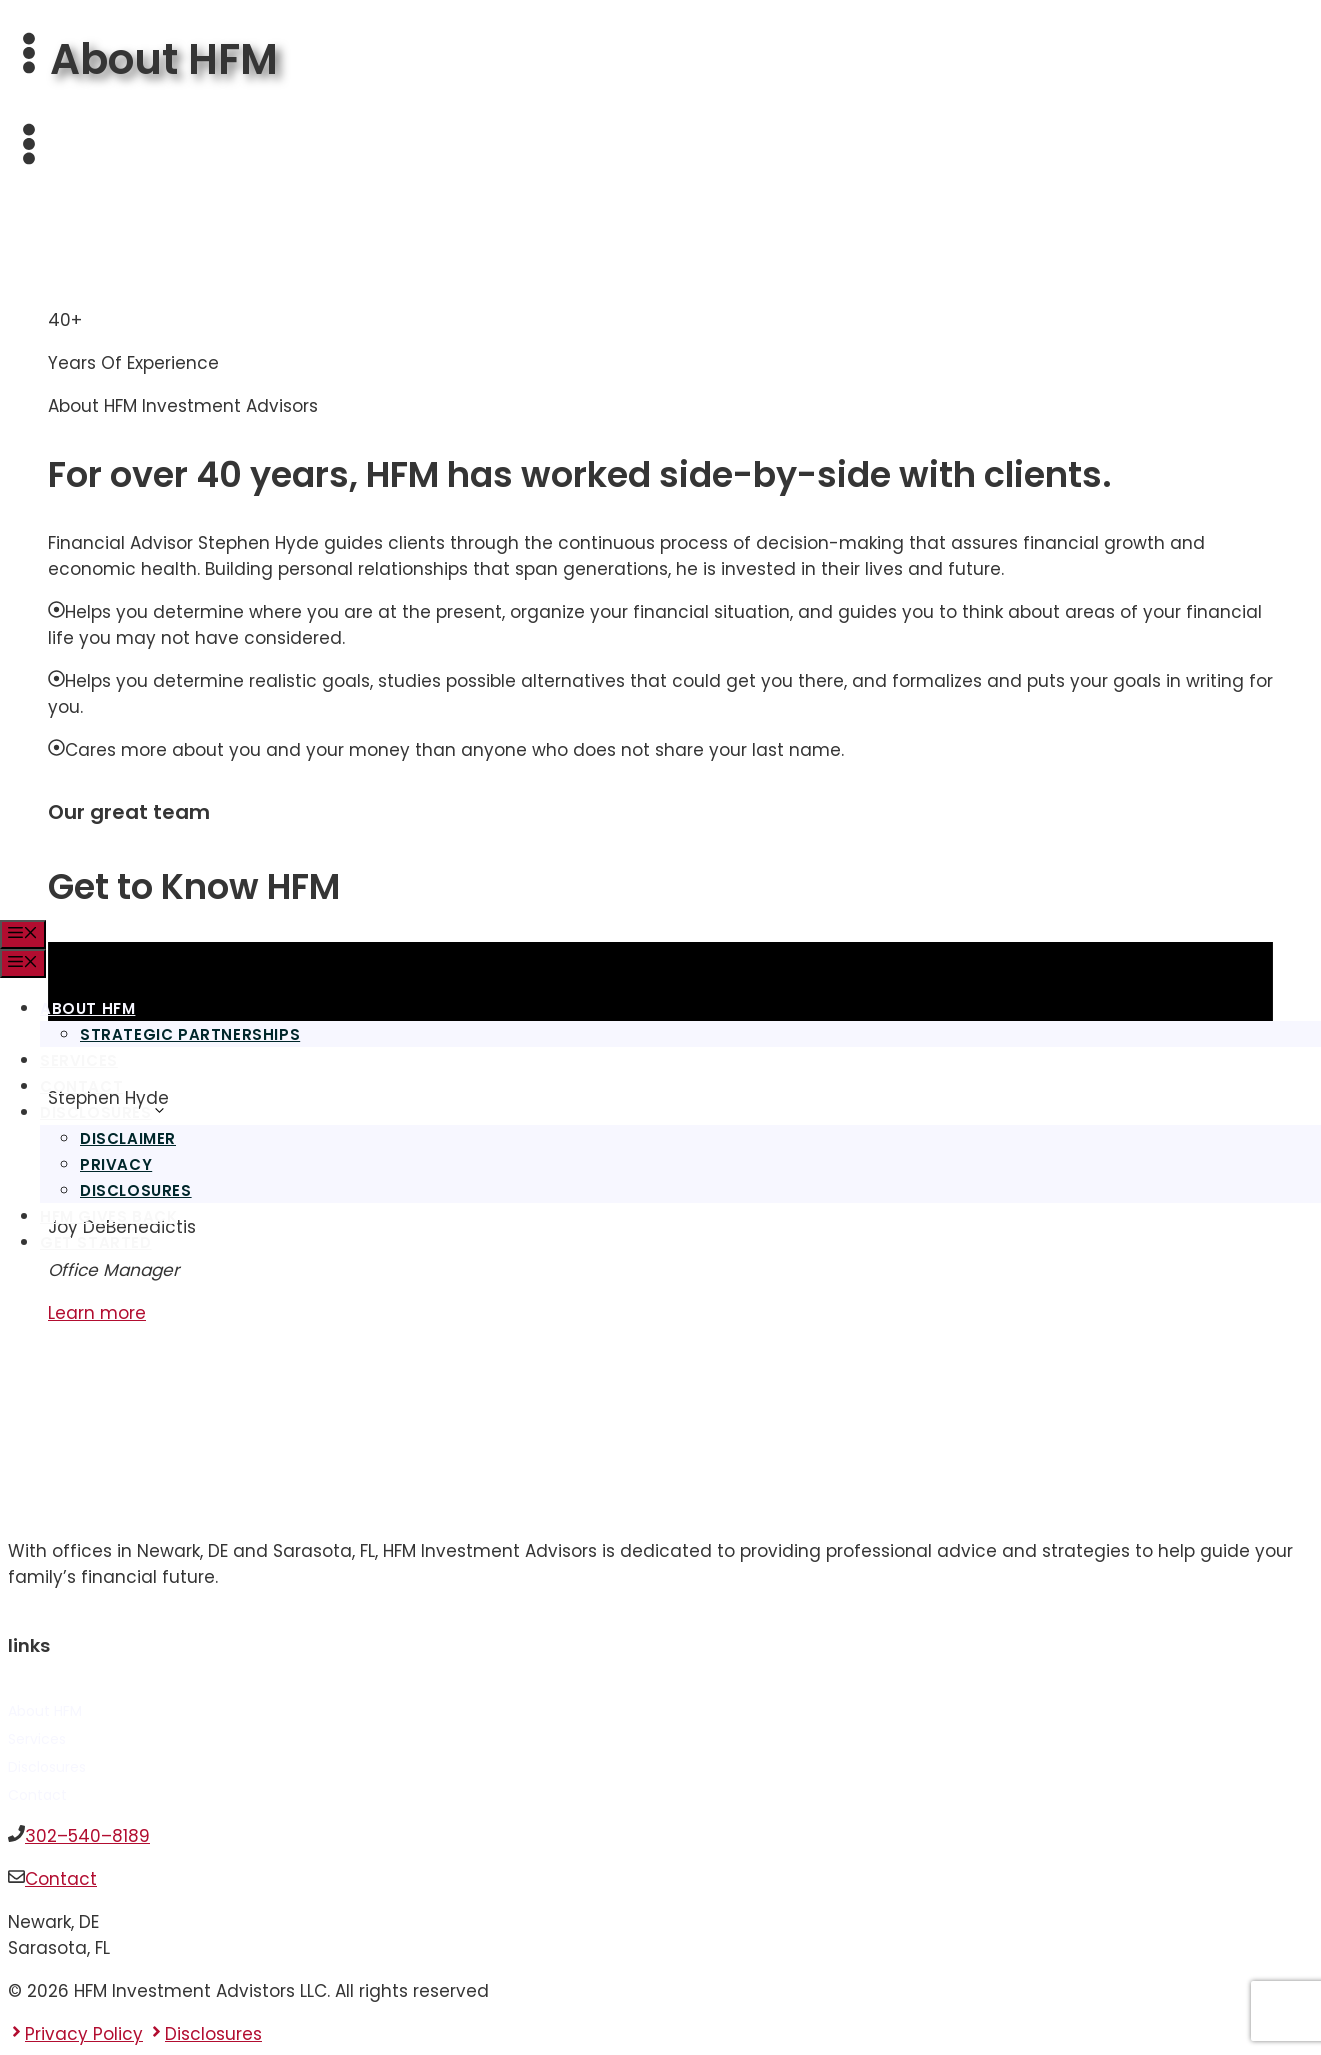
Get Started (96, 1242)
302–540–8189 (87, 1836)
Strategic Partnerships (190, 1034)
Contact (81, 1086)
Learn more (97, 1313)
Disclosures (103, 1112)
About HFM (95, 1008)
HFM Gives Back (108, 1216)
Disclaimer (128, 1138)
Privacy (116, 1164)
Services (79, 1060)
